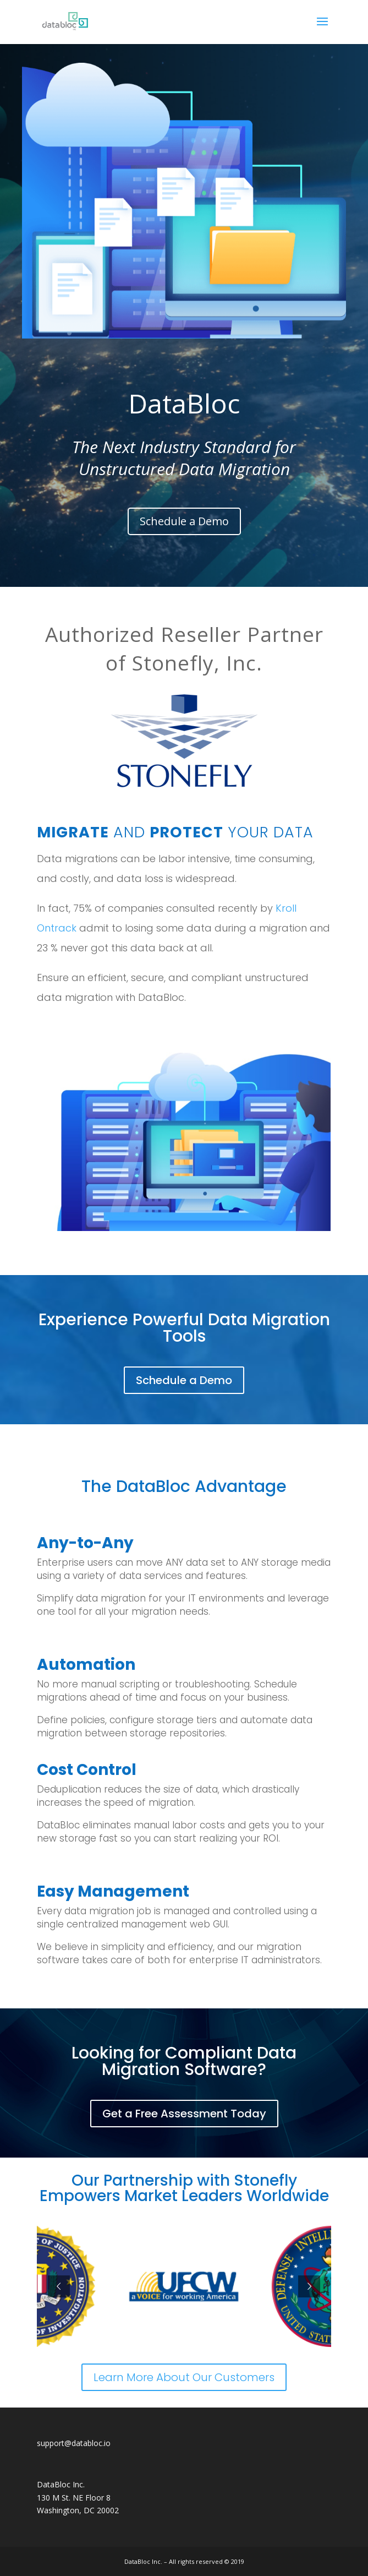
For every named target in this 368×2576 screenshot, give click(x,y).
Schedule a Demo (184, 521)
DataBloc (184, 403)
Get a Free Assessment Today (184, 2113)
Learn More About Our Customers (184, 2377)
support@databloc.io (74, 2443)
